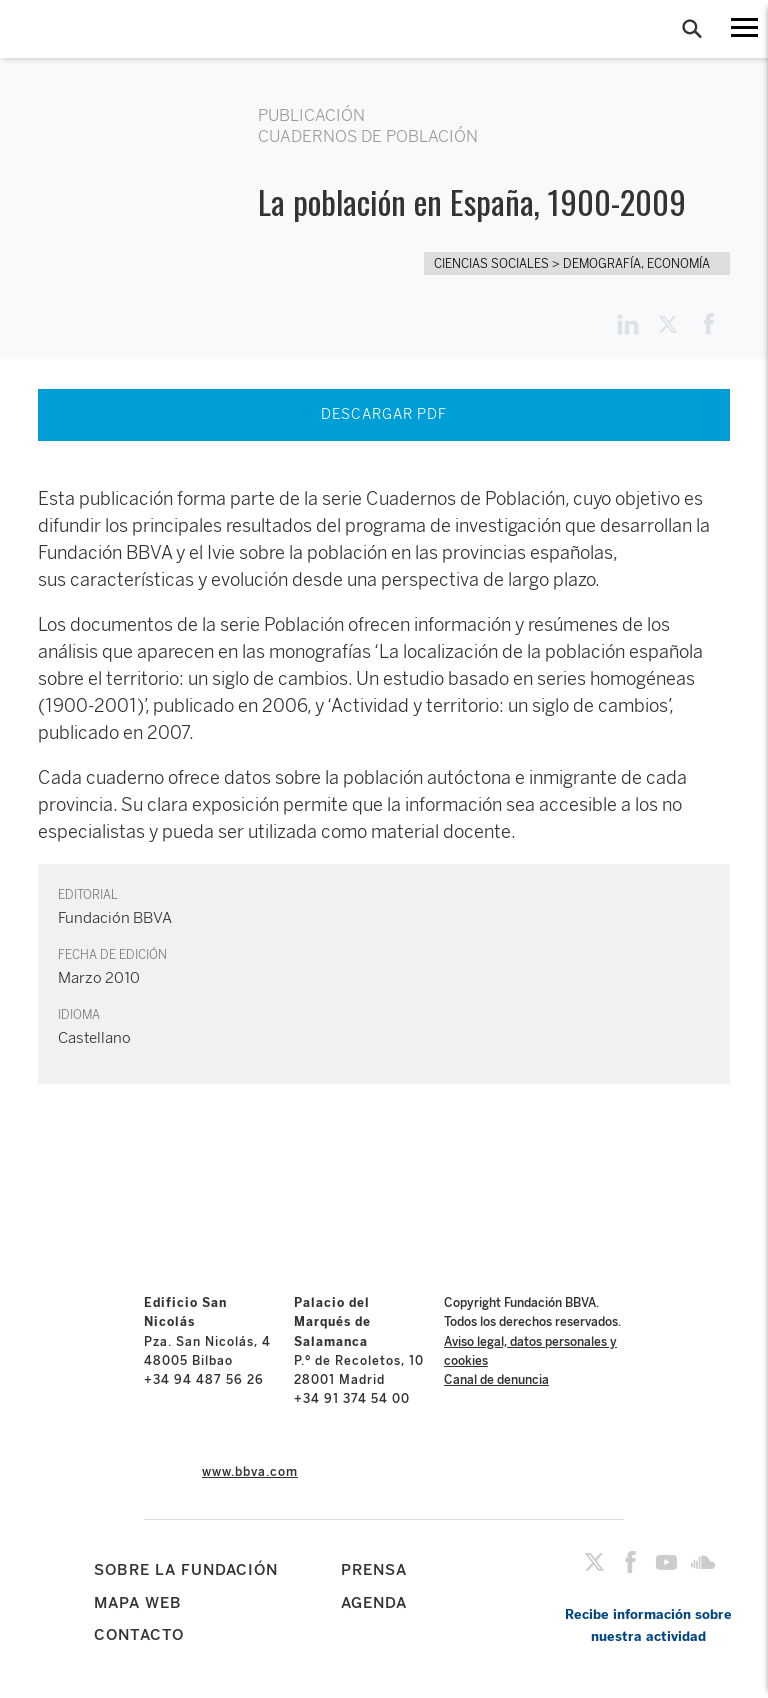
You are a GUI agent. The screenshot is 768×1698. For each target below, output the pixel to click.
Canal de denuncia (496, 1380)
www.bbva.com (250, 1472)
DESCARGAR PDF (384, 414)
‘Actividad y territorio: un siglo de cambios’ (498, 706)
